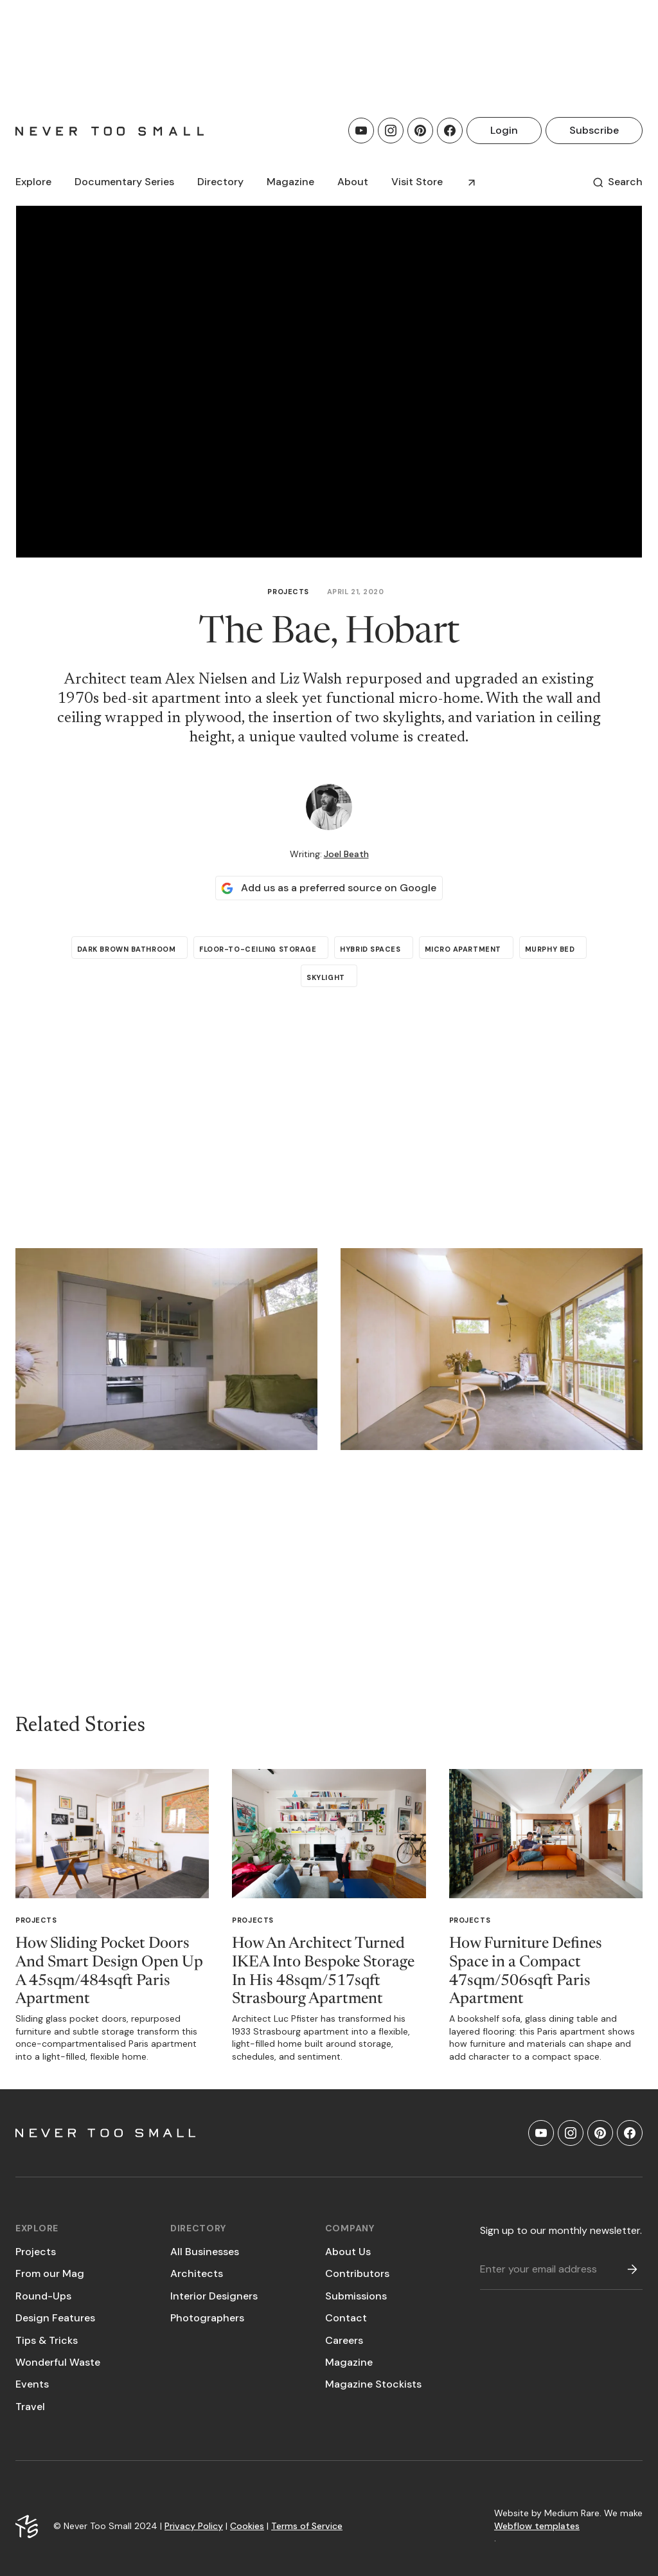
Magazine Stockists (373, 2384)
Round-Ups (43, 2296)
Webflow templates (537, 2526)
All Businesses (204, 2251)
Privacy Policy (193, 2526)
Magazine (349, 2362)
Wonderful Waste (57, 2362)
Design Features (55, 2318)
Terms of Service (306, 2526)
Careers (344, 2340)
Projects (287, 591)
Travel (30, 2406)
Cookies (247, 2526)
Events (32, 2384)
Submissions (356, 2296)
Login (504, 130)
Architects (196, 2273)
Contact (346, 2318)
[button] (33, 182)
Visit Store (417, 181)
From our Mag (49, 2273)
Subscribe (594, 130)
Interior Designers (214, 2296)
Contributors (357, 2273)
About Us (348, 2251)
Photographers (207, 2318)
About (352, 181)
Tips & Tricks (46, 2340)
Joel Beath (346, 854)
